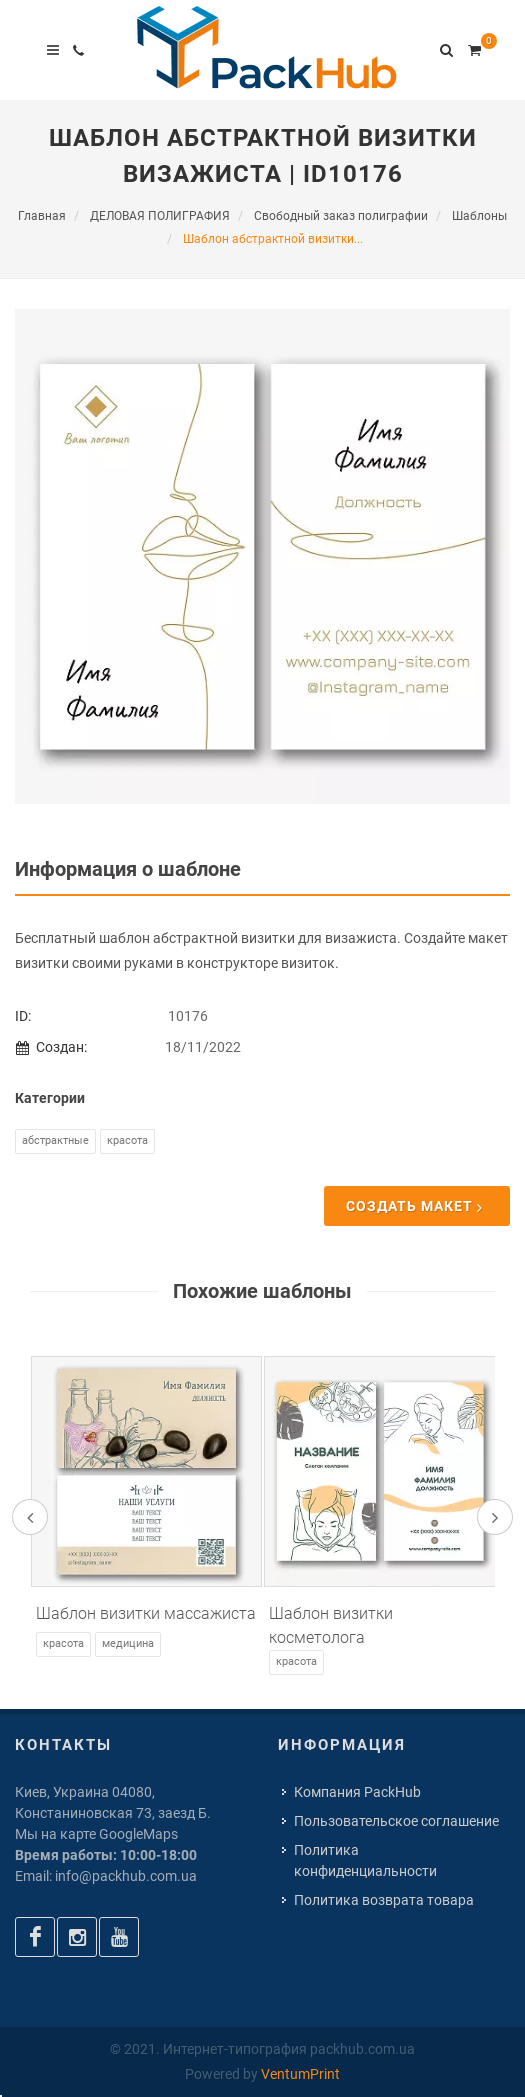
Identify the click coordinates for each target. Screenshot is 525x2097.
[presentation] (30, 1517)
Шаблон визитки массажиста (146, 1613)
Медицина (128, 1643)
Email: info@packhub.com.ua (106, 1876)
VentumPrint (300, 2074)
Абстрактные (55, 1140)
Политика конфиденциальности (365, 1860)
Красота (127, 1140)
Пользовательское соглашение (396, 1821)
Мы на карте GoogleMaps (96, 1834)
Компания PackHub (357, 1792)
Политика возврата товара (384, 1900)
